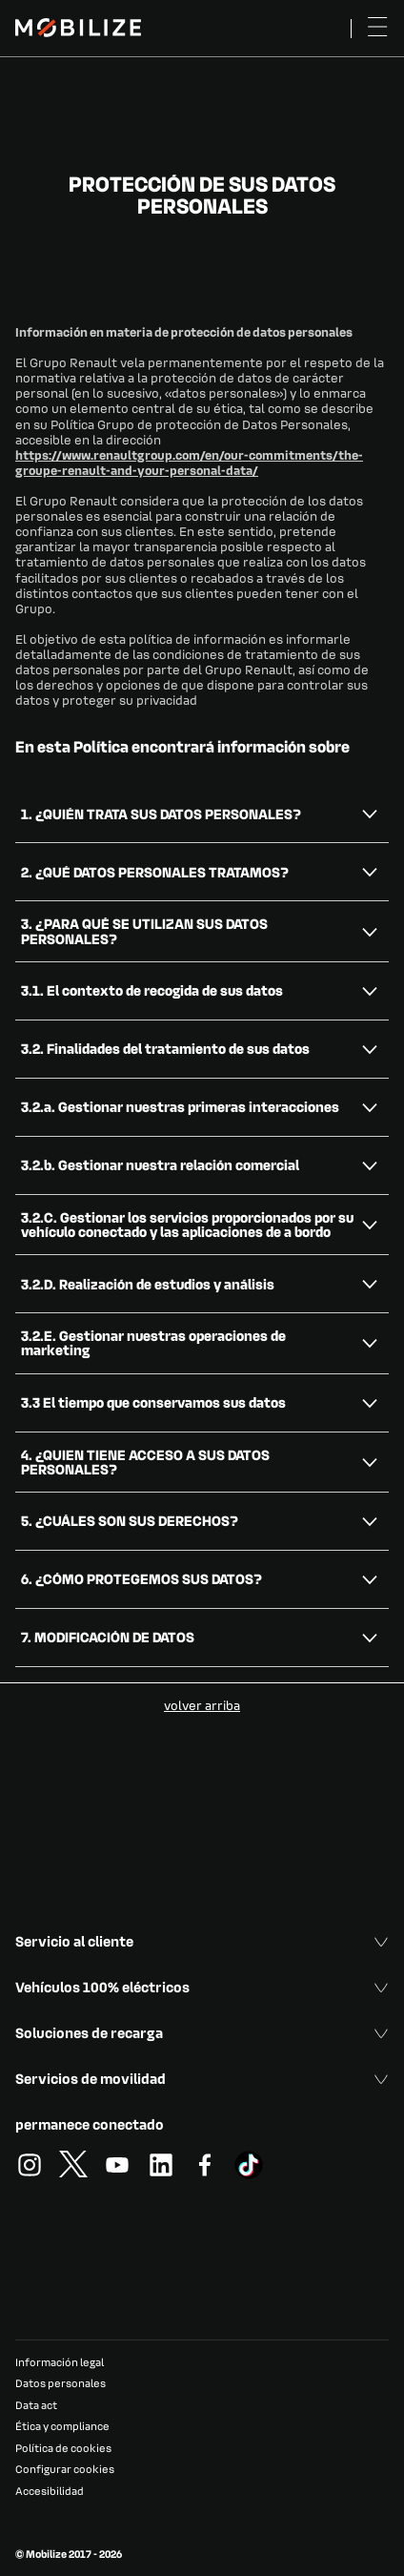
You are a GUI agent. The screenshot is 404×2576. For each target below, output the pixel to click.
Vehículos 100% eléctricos (202, 1986)
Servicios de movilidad (202, 2078)
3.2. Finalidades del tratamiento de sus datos (165, 1048)
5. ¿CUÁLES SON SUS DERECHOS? (129, 1520)
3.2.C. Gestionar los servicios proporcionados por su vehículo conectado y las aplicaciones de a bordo (187, 1224)
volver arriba (202, 1705)
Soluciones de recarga (202, 2032)
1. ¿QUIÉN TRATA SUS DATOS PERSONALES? (161, 813)
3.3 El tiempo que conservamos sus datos (153, 1402)
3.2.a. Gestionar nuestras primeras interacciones (180, 1106)
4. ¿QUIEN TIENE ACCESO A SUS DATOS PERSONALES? (145, 1461)
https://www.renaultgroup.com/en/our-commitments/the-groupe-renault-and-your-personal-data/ (189, 462)
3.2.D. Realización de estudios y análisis (147, 1283)
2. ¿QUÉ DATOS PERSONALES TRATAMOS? (155, 871)
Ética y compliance (62, 2426)
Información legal (59, 2362)
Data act (36, 2405)
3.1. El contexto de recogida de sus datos (152, 989)
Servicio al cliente (202, 1940)
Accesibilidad (49, 2490)
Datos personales (60, 2383)
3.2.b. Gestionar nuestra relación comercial (160, 1164)
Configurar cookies (64, 2469)
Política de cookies (63, 2448)
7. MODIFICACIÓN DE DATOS (107, 1636)
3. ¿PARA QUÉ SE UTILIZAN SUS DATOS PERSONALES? (144, 930)
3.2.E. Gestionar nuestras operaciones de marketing (153, 1342)
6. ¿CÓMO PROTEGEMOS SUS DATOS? (141, 1578)
